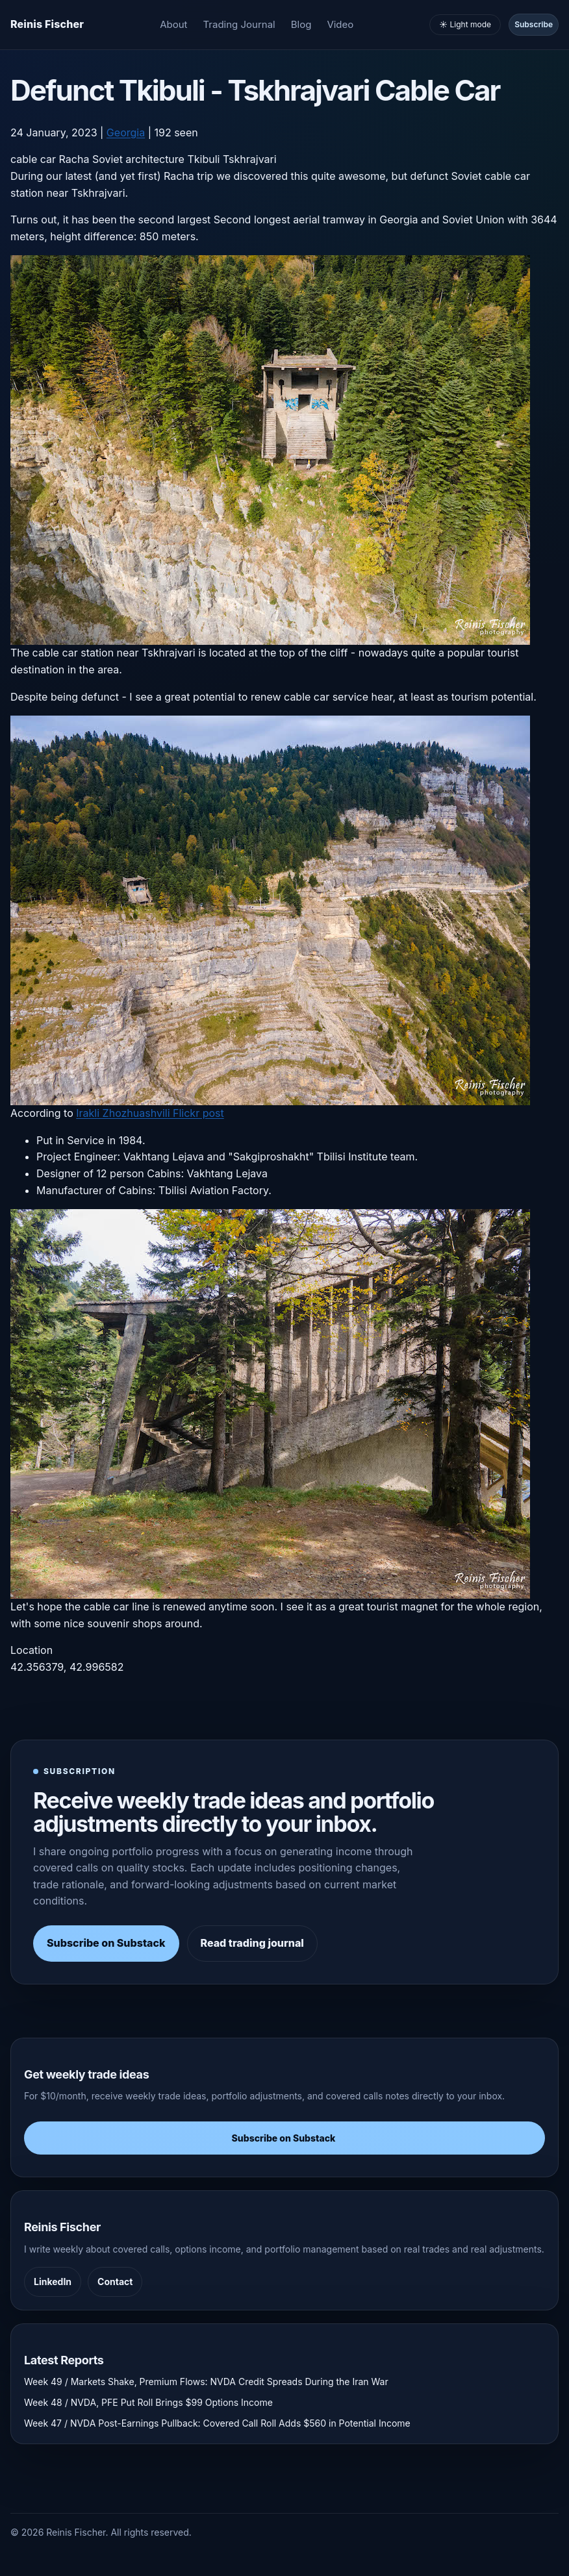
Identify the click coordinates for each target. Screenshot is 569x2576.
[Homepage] (47, 24)
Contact (115, 2281)
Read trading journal (252, 1942)
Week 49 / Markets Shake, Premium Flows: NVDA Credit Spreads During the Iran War (206, 2381)
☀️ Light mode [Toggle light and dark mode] (465, 24)
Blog (301, 24)
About (173, 24)
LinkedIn (52, 2281)
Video (340, 24)
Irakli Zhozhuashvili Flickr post (149, 1113)
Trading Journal (239, 24)
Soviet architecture (138, 159)
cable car (33, 159)
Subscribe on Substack (106, 1942)
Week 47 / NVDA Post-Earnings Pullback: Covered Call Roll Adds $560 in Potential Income (217, 2423)
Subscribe (533, 24)
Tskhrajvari (250, 159)
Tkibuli (203, 159)
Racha (74, 159)
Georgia (126, 132)
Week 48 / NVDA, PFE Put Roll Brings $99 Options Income (148, 2402)
